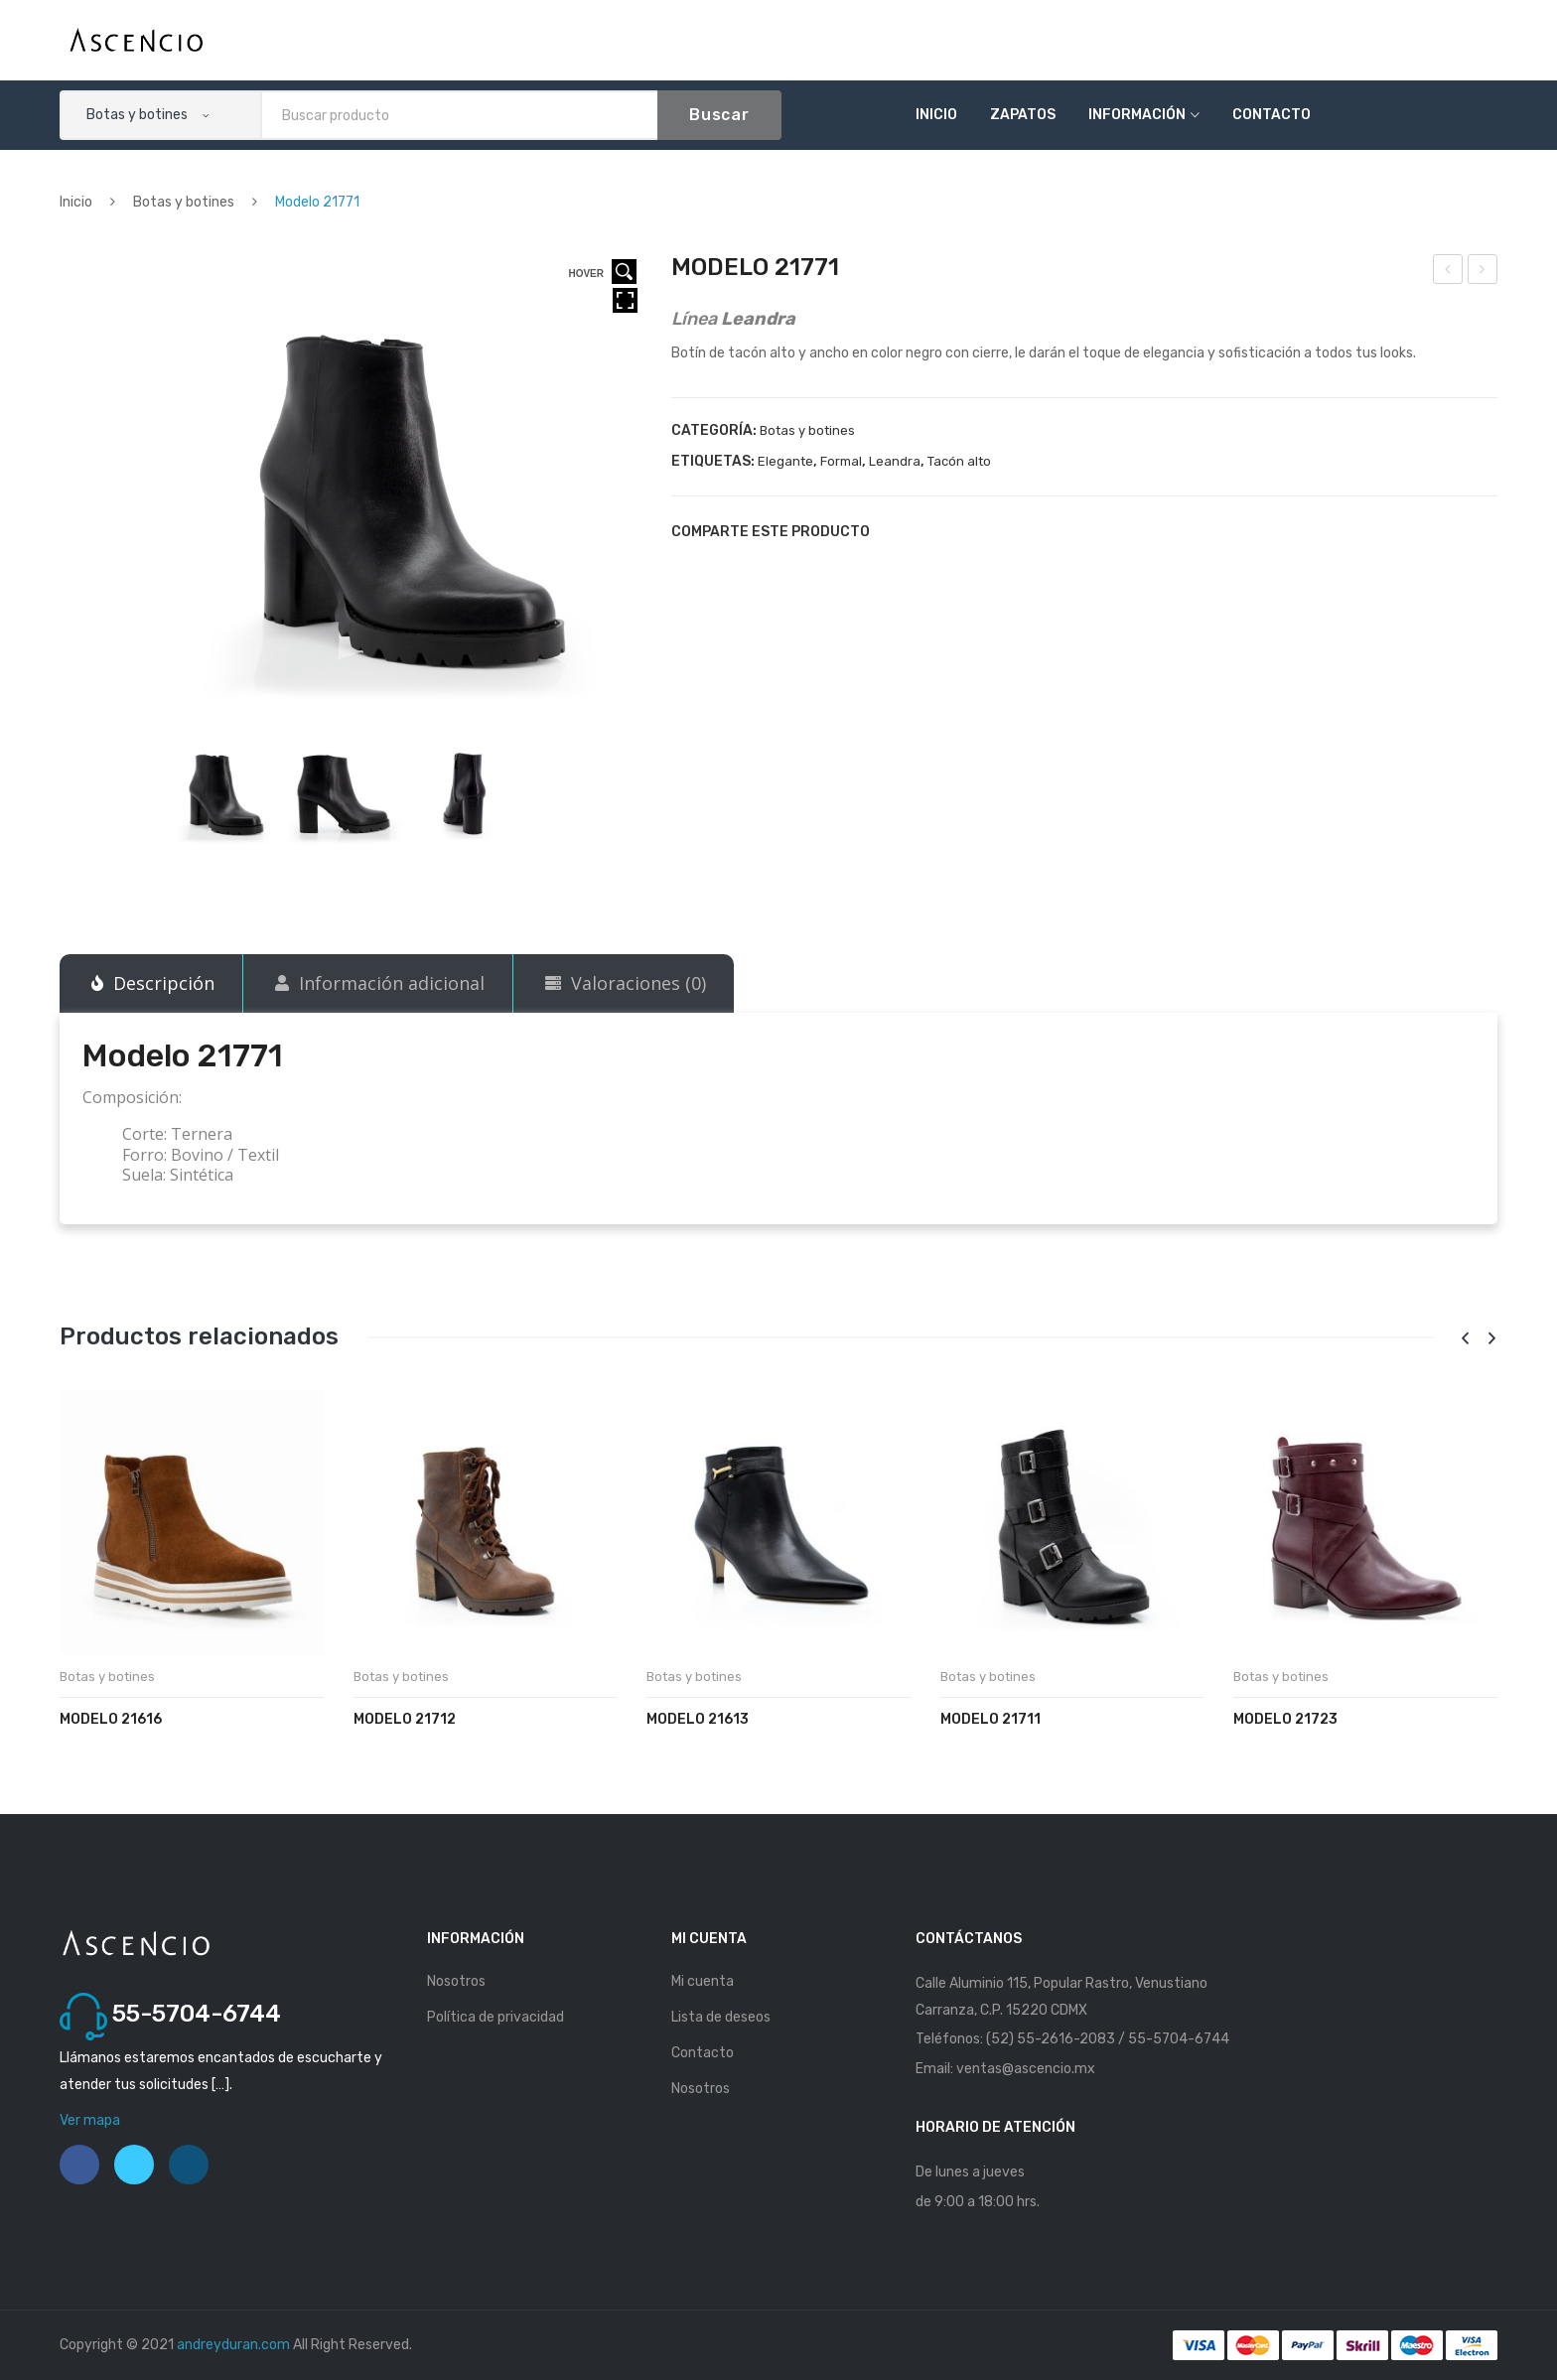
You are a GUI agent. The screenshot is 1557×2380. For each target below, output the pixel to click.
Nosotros (456, 1981)
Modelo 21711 (990, 1719)
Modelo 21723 (1285, 1719)
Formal (841, 461)
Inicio (936, 114)
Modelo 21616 (111, 1719)
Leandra (894, 461)
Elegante (785, 461)
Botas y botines (183, 202)
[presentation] (1465, 1339)
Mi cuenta (702, 1981)
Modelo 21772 (1483, 272)
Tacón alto (959, 461)
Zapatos (1023, 114)
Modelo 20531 (1448, 272)
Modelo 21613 (697, 1719)
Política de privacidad (495, 2017)
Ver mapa (90, 2120)
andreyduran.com (233, 2344)
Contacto (1271, 114)
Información (1137, 114)
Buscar (719, 114)
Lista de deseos (721, 2017)
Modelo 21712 (405, 1719)
